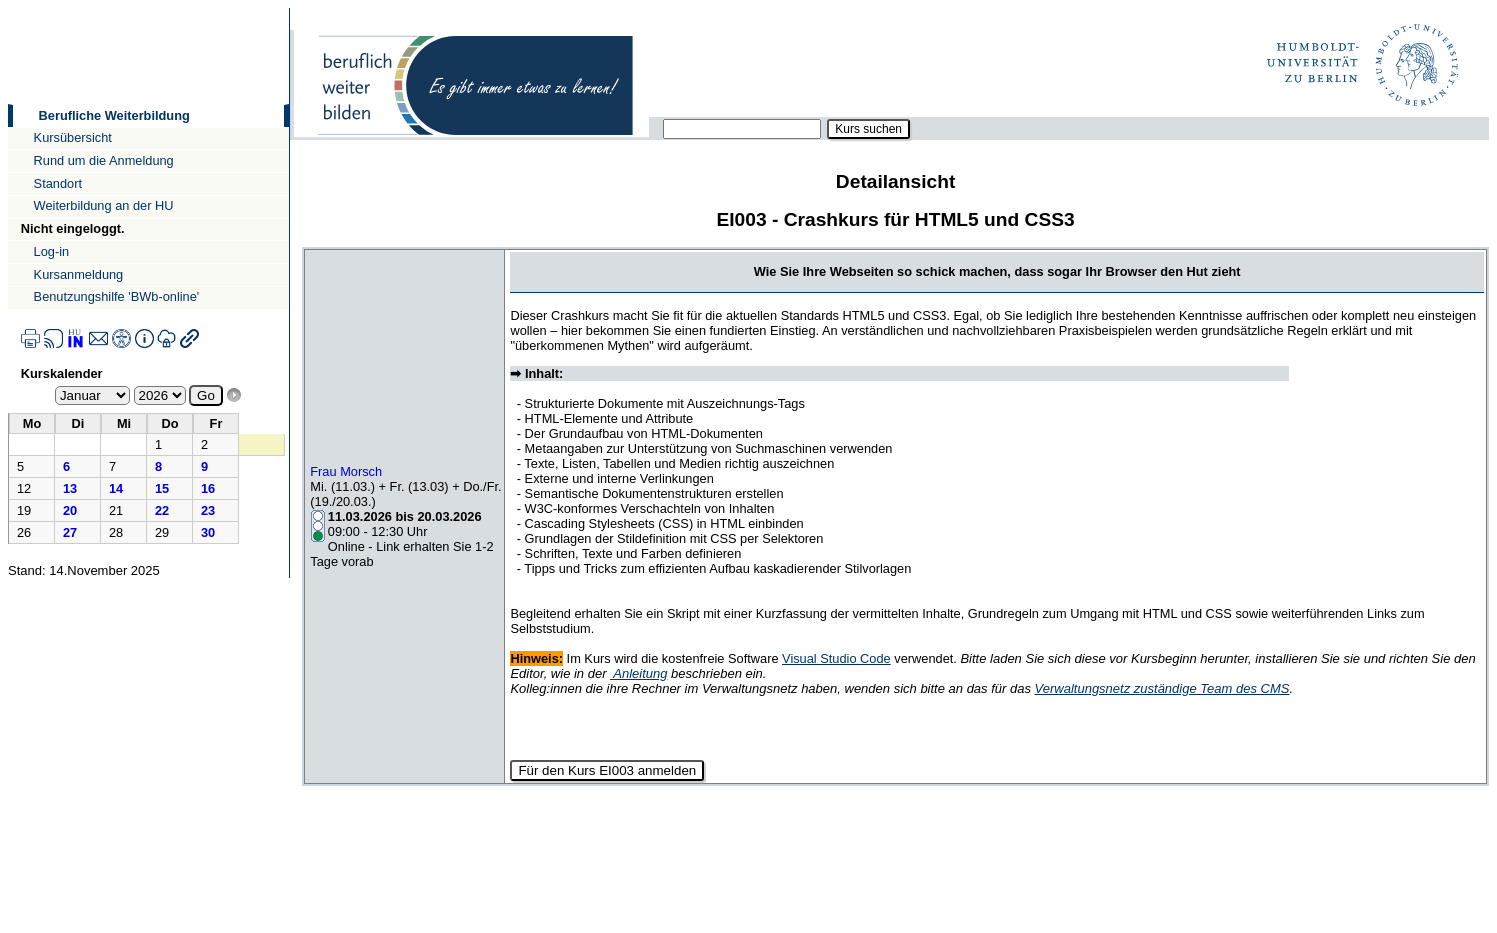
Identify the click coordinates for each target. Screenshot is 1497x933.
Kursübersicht (73, 137)
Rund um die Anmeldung (104, 160)
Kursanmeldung (79, 274)
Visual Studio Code (836, 658)
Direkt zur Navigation (7, 7)
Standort (58, 183)
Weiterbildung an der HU (104, 205)
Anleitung (638, 673)
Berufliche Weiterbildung (114, 115)
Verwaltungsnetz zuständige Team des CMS (1162, 688)
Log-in (52, 251)
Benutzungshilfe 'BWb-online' (117, 296)
